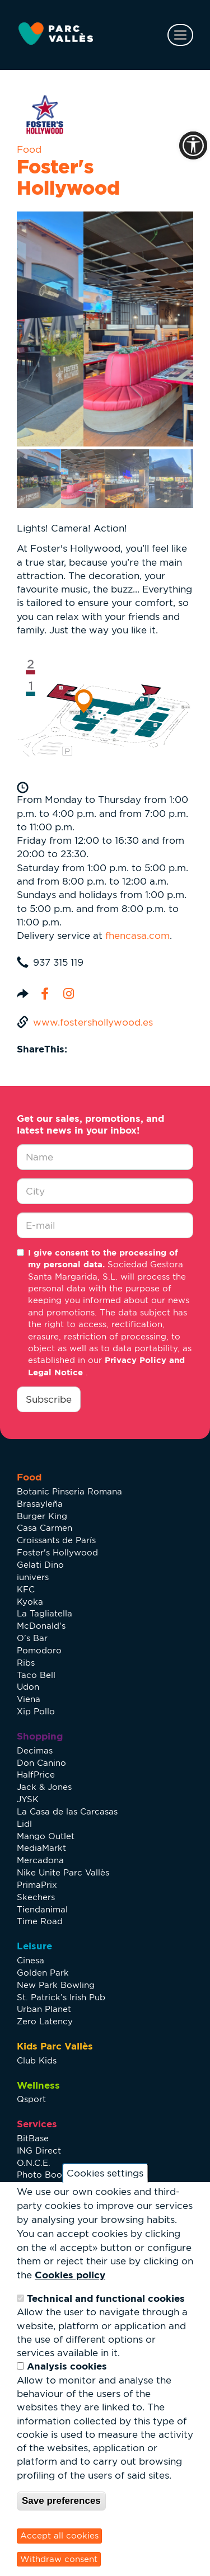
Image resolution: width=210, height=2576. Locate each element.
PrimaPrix (37, 1884)
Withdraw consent (58, 2559)
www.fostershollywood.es (93, 1022)
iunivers (33, 1577)
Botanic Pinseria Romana (69, 1491)
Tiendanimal (42, 1909)
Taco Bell (36, 1675)
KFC (26, 1589)
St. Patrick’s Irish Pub (61, 1997)
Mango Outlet (45, 1836)
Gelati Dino (40, 1564)
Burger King (42, 1516)
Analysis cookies (67, 2366)
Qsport (31, 2099)
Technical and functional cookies (106, 2298)
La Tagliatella (44, 1613)
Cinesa (30, 1960)
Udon (28, 1686)
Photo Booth (44, 2174)
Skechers (36, 1897)
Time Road (40, 1921)
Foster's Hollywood (57, 1552)
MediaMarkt (41, 1848)
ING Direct (39, 2150)
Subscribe (49, 1399)
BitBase (33, 2138)
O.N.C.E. (33, 2163)
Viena (28, 1699)
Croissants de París (56, 1540)
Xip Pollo (36, 1711)
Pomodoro (39, 1650)
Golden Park (43, 1972)
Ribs (26, 1662)
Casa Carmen (44, 1528)
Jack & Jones (44, 1787)
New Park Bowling (56, 1985)
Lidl (24, 1823)
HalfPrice (36, 1774)
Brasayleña (40, 1503)
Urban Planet (44, 2009)
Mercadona (40, 1860)
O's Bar (32, 1638)
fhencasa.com (137, 935)
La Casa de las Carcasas (67, 1811)
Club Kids (37, 2060)
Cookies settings (105, 2173)
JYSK (28, 1799)
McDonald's (41, 1625)
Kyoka (30, 1601)
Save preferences (61, 2500)
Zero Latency (45, 2021)
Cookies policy (70, 2274)
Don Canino (41, 1763)
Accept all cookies (59, 2535)
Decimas (35, 1750)
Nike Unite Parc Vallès (63, 1872)
